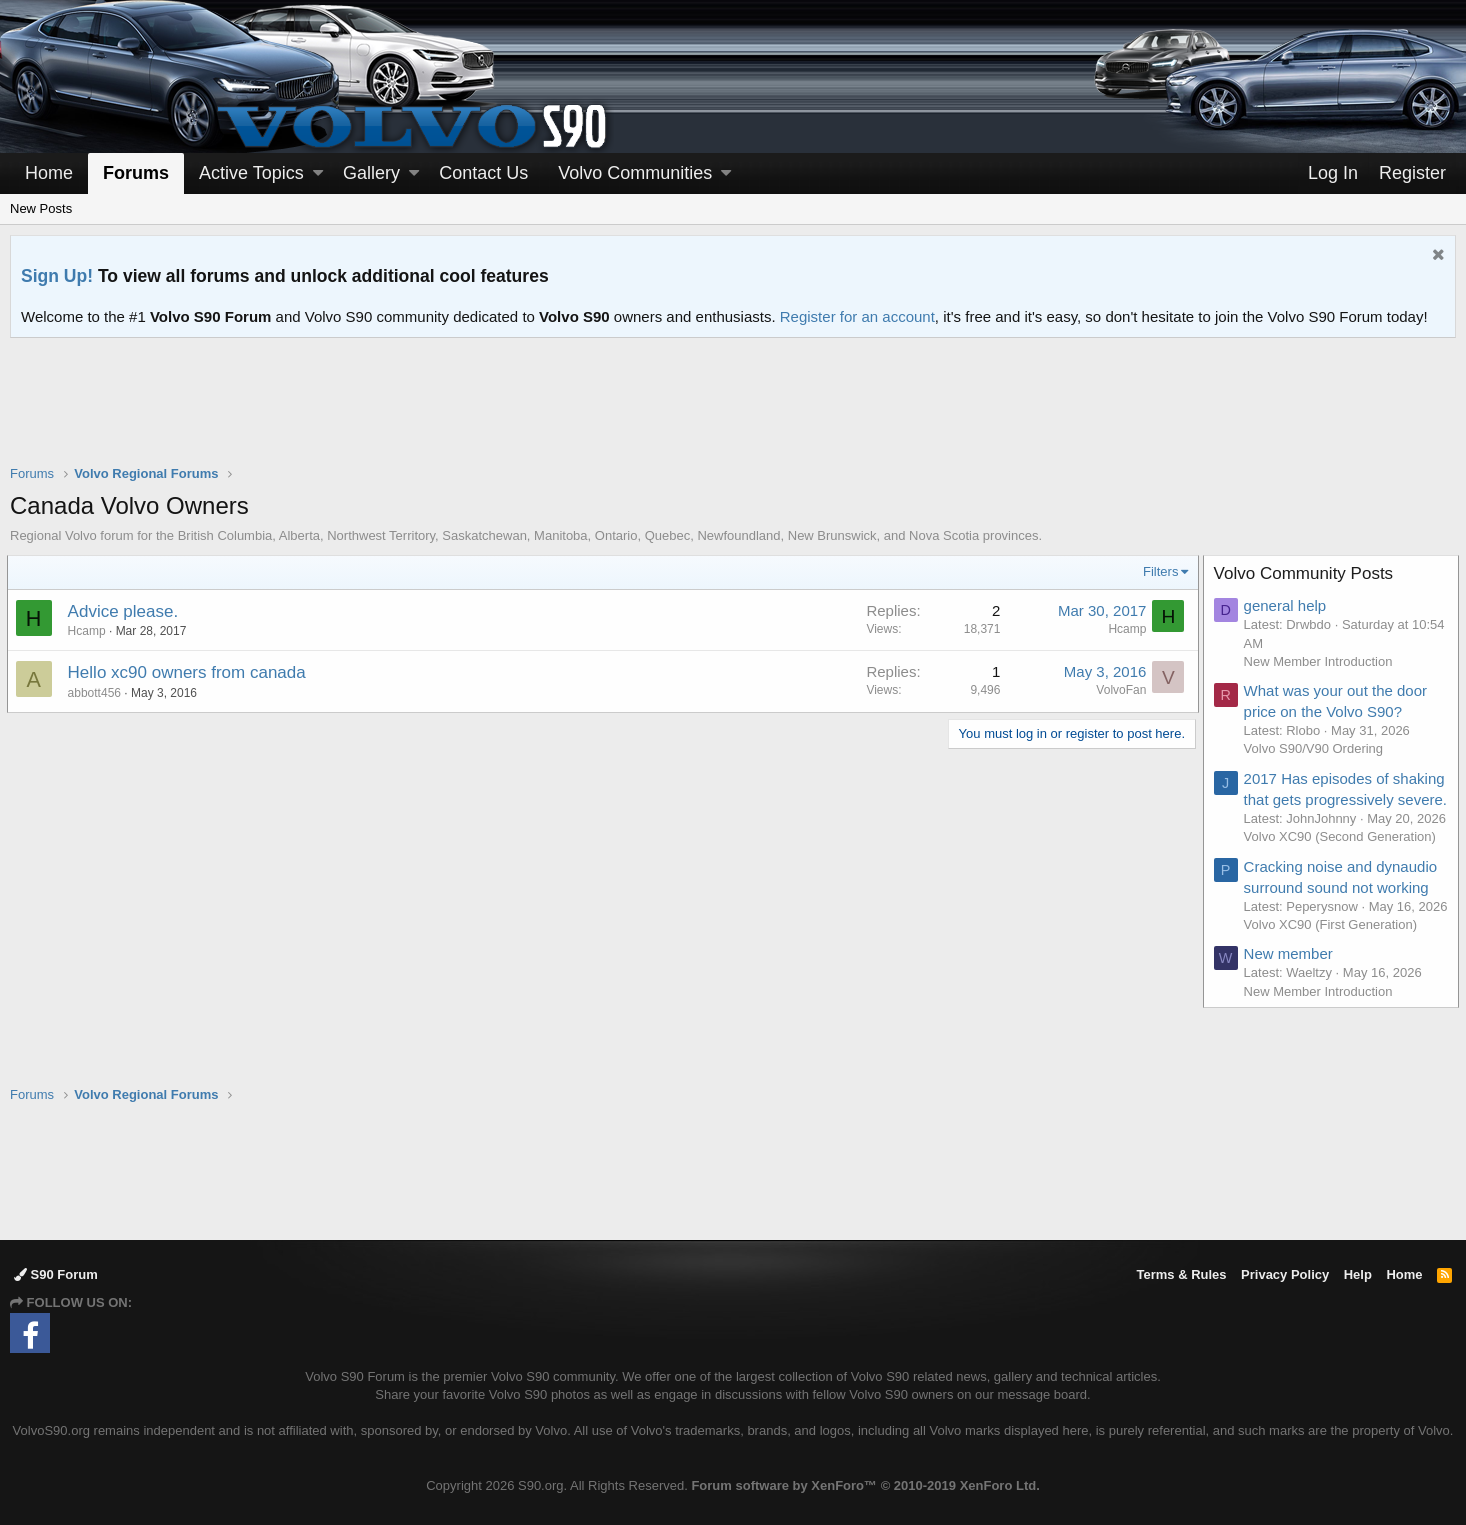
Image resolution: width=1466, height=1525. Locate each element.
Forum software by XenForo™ (865, 1485)
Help (1358, 1275)
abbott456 (97, 693)
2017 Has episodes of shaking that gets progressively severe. (1319, 799)
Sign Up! (57, 276)
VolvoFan (1118, 690)
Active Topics (251, 173)
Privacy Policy (1285, 1275)
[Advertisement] (733, 414)
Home (49, 173)
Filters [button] (1157, 571)
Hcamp (90, 631)
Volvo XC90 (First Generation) (1333, 981)
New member (1291, 1011)
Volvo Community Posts (1307, 573)
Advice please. (126, 611)
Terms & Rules (1181, 1275)
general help (1288, 605)
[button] (318, 173)
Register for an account (857, 316)
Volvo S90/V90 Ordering (1316, 748)
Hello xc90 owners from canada (190, 672)
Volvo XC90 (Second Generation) (1343, 875)
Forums (136, 173)
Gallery (371, 173)
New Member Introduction (1321, 661)
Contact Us (483, 173)
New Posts (41, 208)
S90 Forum (56, 1275)
